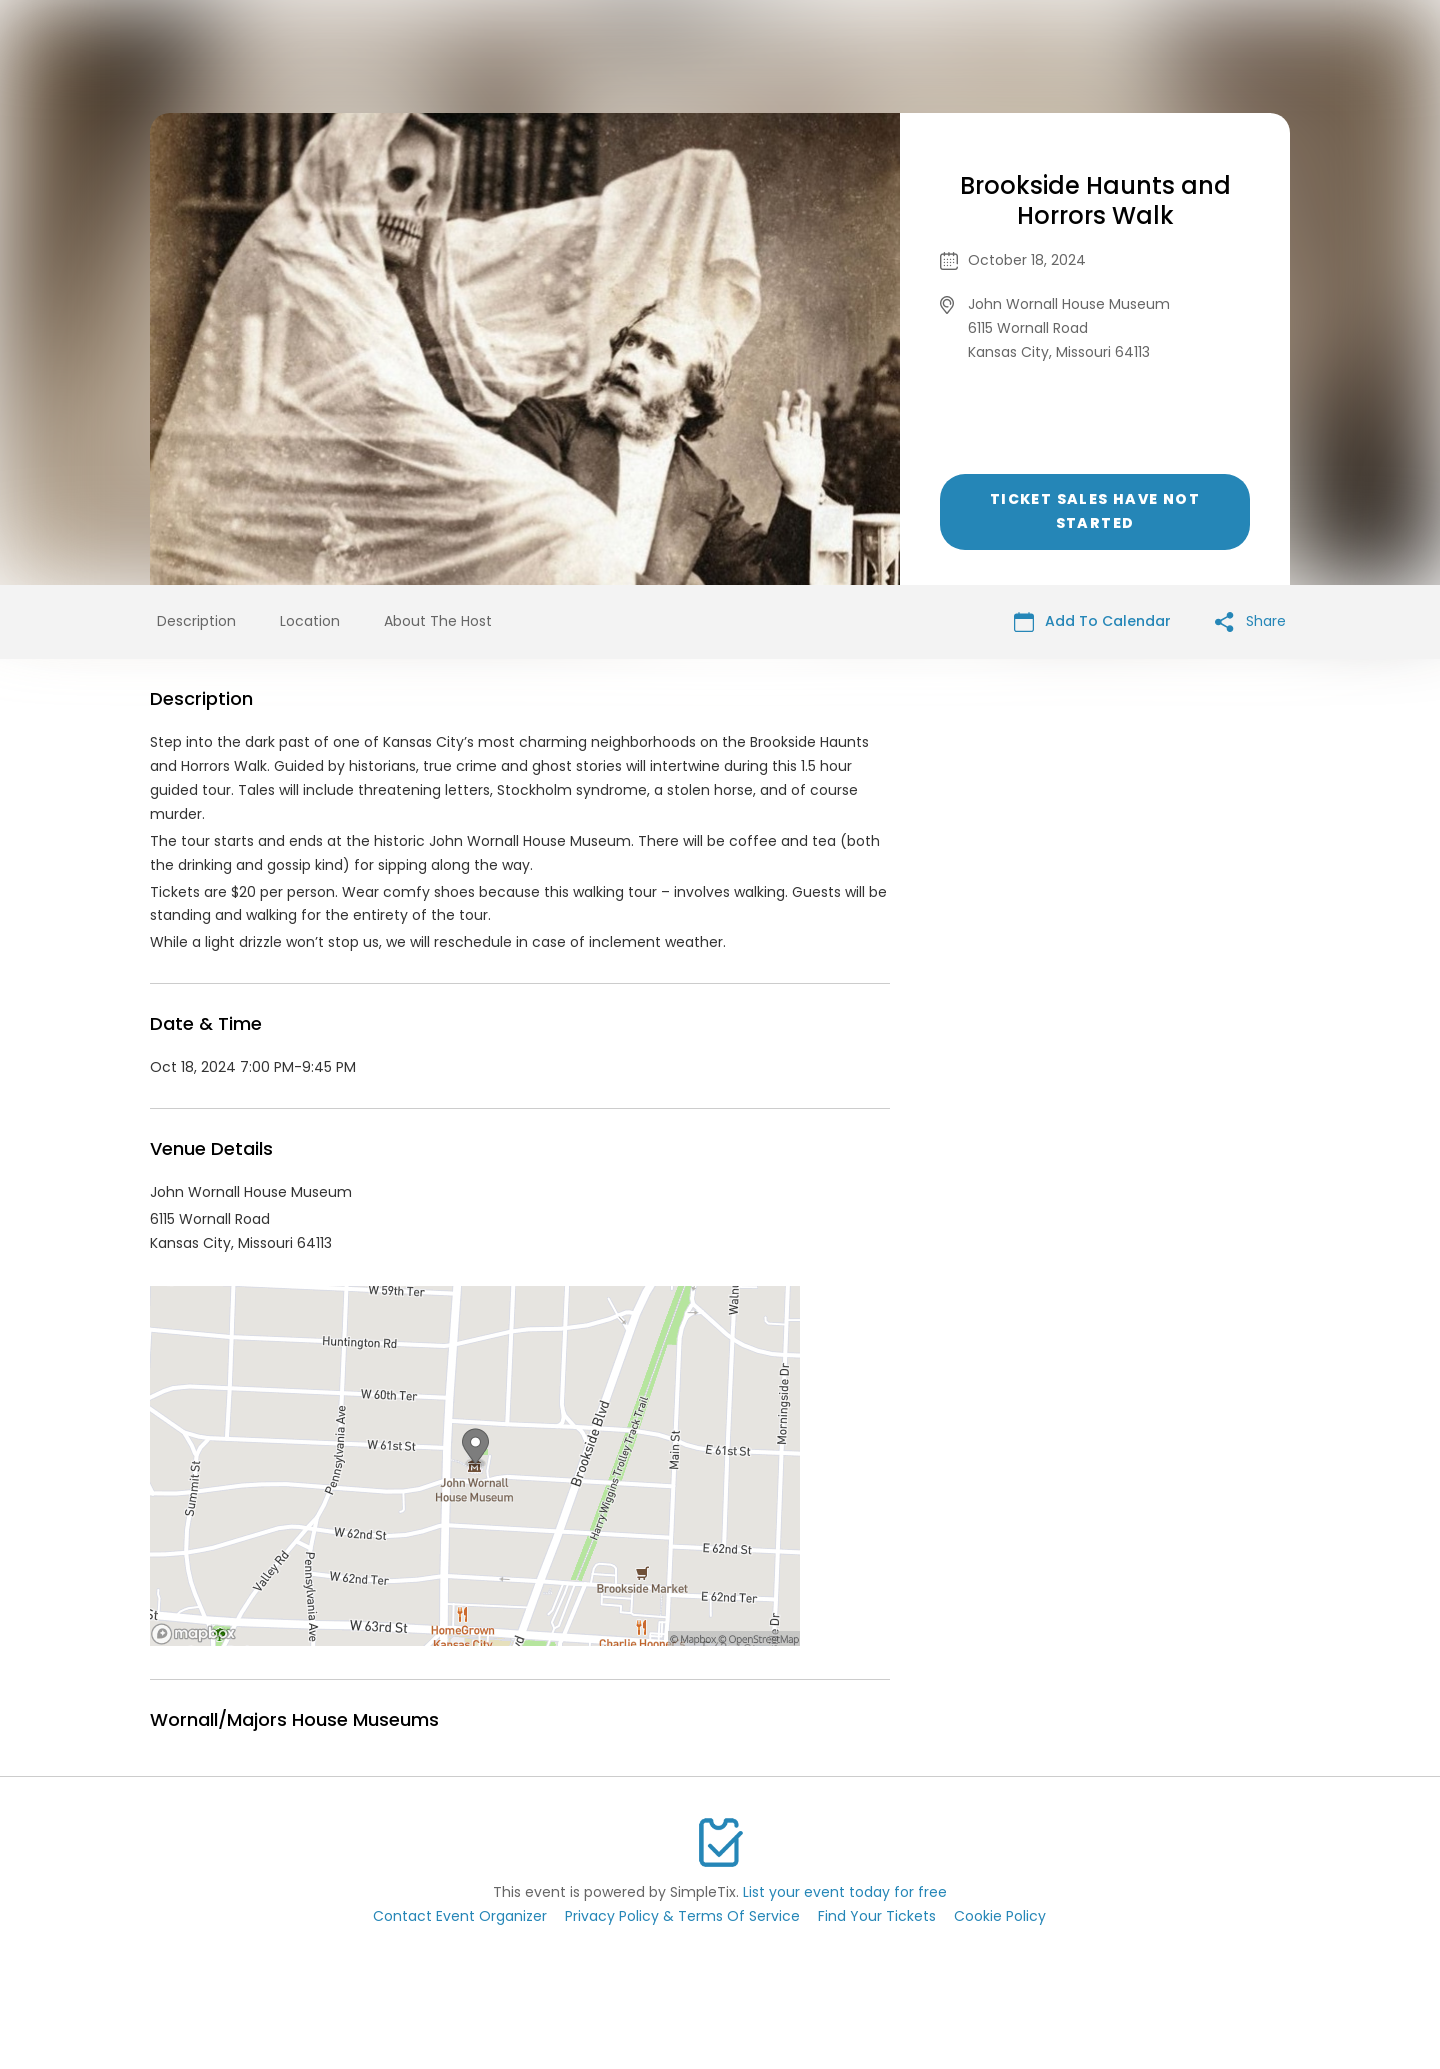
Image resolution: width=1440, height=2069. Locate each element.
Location (310, 621)
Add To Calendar (1092, 621)
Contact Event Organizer (460, 1916)
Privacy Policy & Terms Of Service (682, 1916)
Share (1250, 621)
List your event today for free (845, 1892)
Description (196, 621)
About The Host (438, 621)
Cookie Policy (1000, 1916)
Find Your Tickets (877, 1916)
